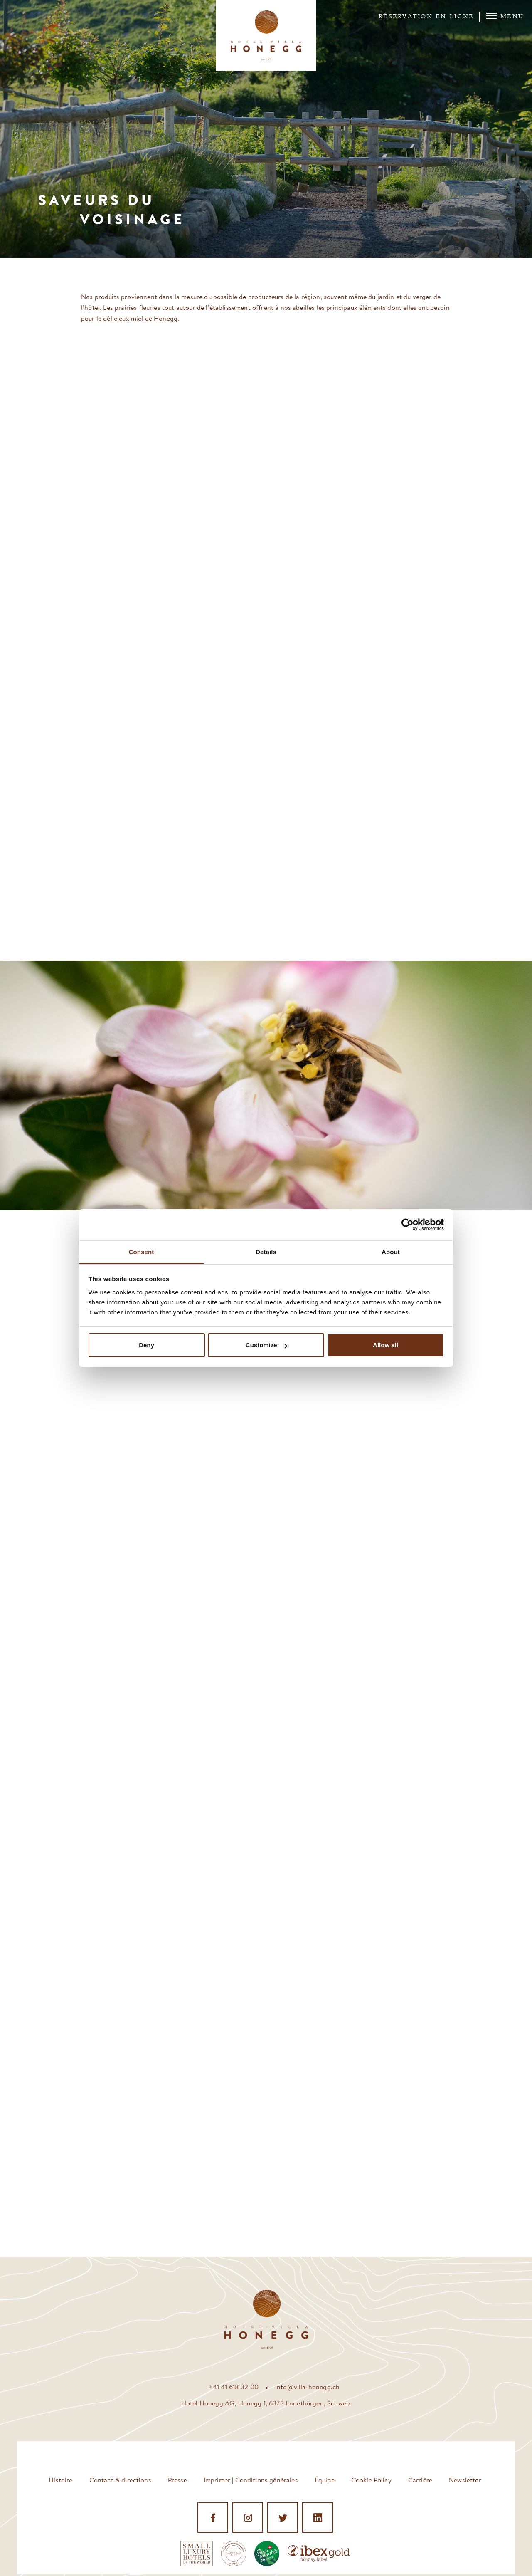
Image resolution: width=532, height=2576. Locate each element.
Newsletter (465, 2479)
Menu (505, 16)
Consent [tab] (141, 1251)
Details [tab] (266, 1251)
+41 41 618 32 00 (233, 2386)
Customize (266, 1345)
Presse (177, 2479)
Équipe (325, 2479)
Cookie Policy (371, 2479)
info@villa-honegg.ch (307, 2386)
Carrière (420, 2479)
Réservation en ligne (426, 17)
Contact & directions (120, 2479)
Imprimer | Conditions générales (251, 2479)
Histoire (60, 2479)
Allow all (385, 1345)
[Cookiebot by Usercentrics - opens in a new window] (407, 1224)
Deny (146, 1345)
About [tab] (391, 1251)
